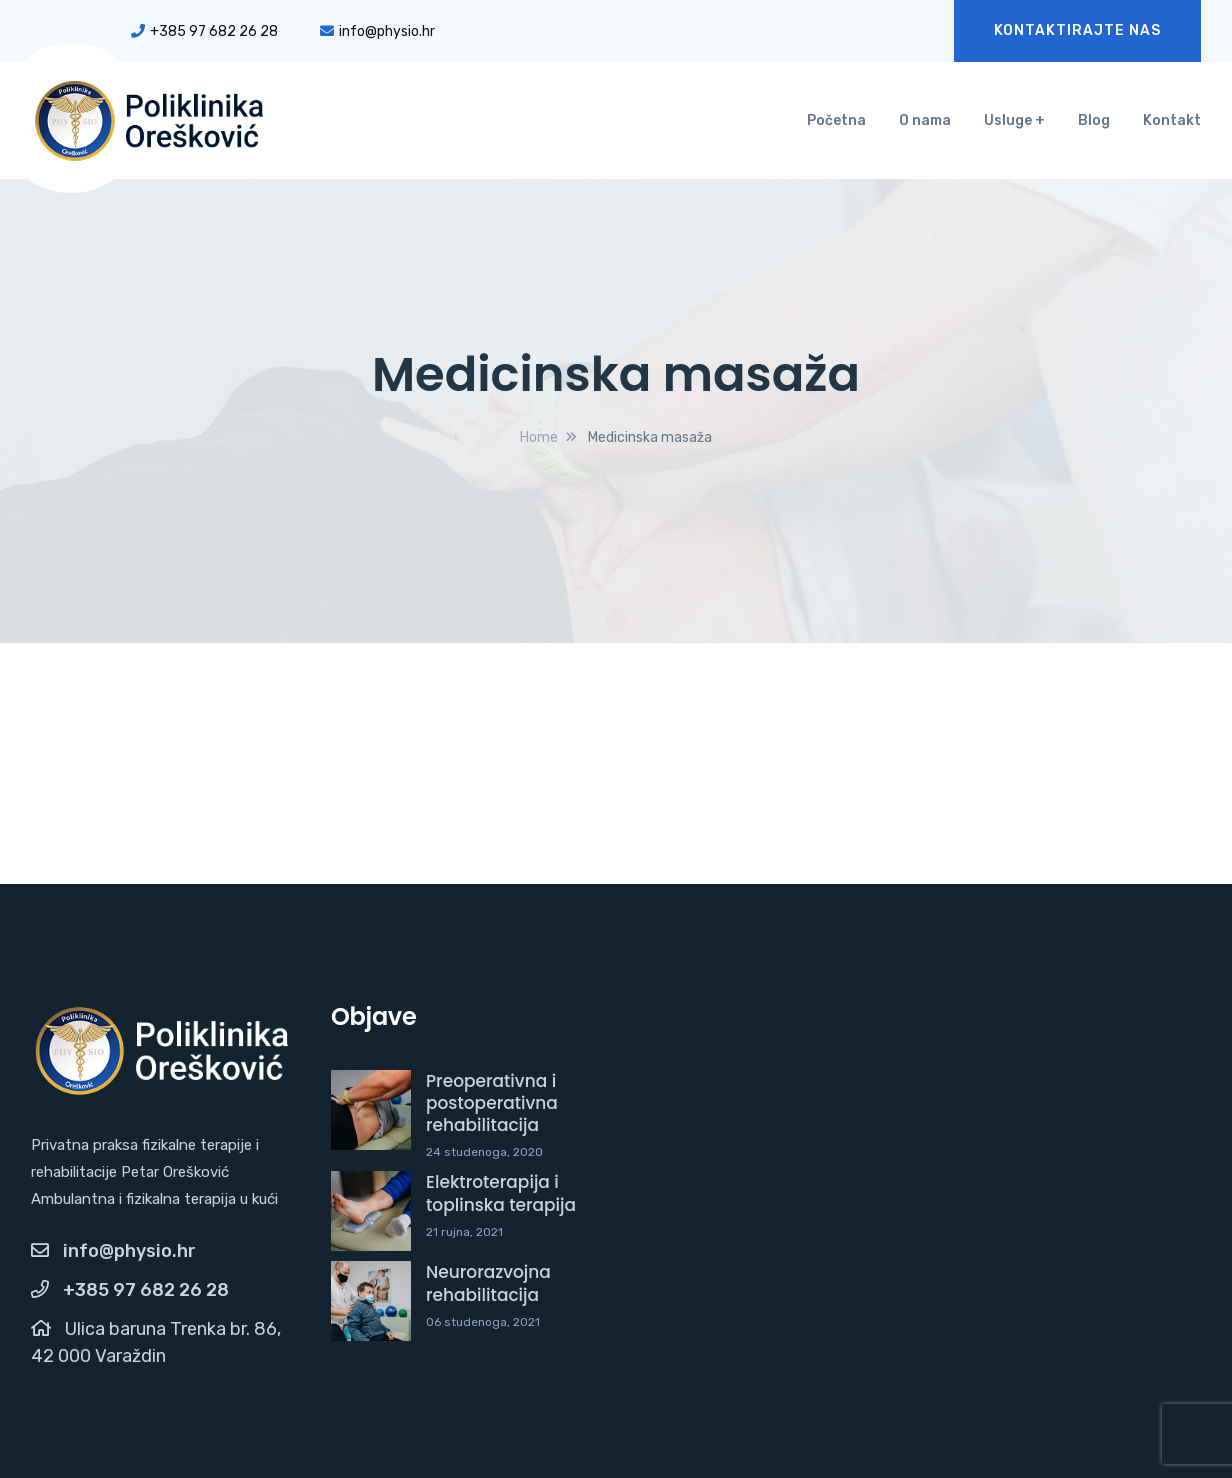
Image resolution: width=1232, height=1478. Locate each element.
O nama (925, 120)
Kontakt (1172, 120)
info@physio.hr (377, 31)
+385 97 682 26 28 (204, 31)
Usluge (1008, 120)
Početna (836, 120)
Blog (1094, 120)
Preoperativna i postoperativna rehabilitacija (492, 1103)
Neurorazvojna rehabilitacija (488, 1283)
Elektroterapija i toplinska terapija (501, 1193)
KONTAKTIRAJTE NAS (1077, 30)
